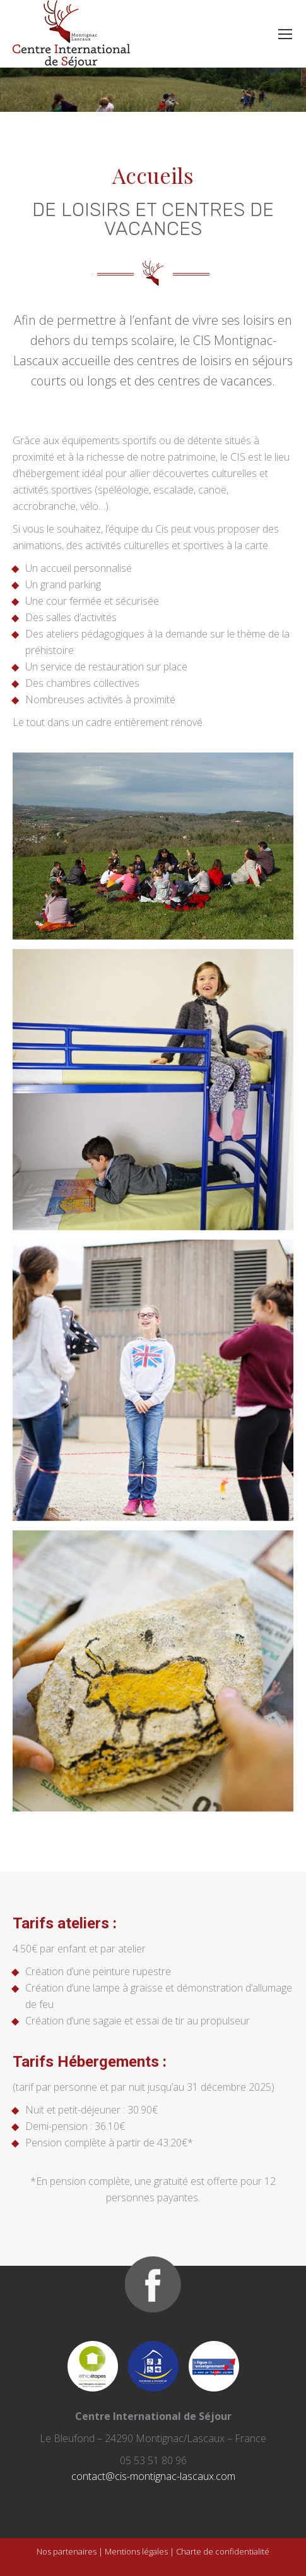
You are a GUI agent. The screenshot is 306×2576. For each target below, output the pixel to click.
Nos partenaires (67, 2551)
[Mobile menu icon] (285, 34)
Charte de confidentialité (222, 2551)
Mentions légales (136, 2551)
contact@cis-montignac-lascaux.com (153, 2476)
